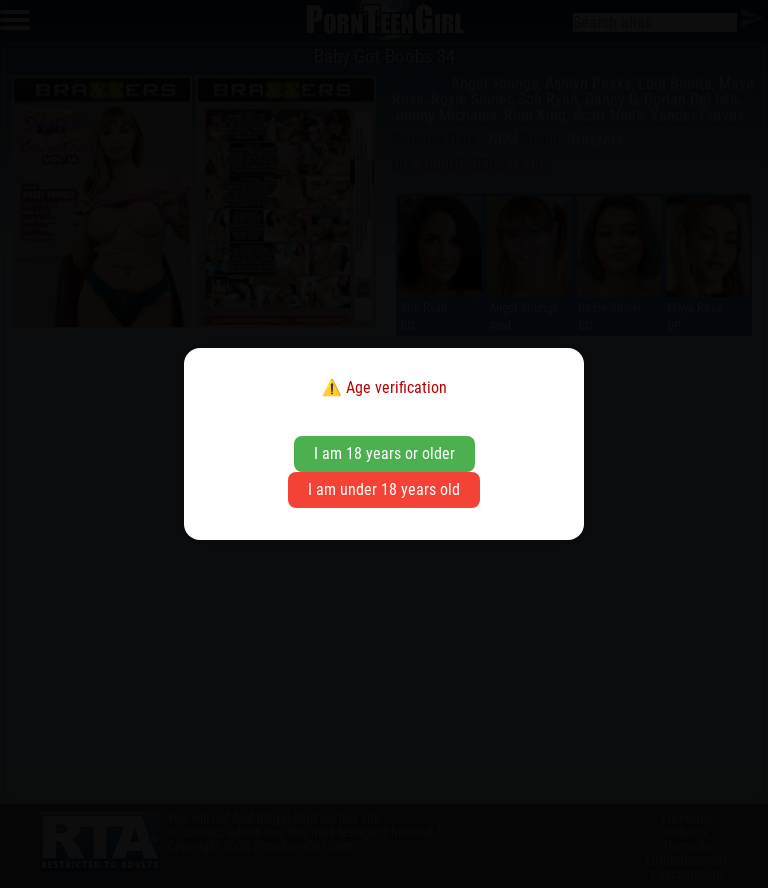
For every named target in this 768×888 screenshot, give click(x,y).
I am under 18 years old (384, 489)
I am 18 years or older (384, 453)
